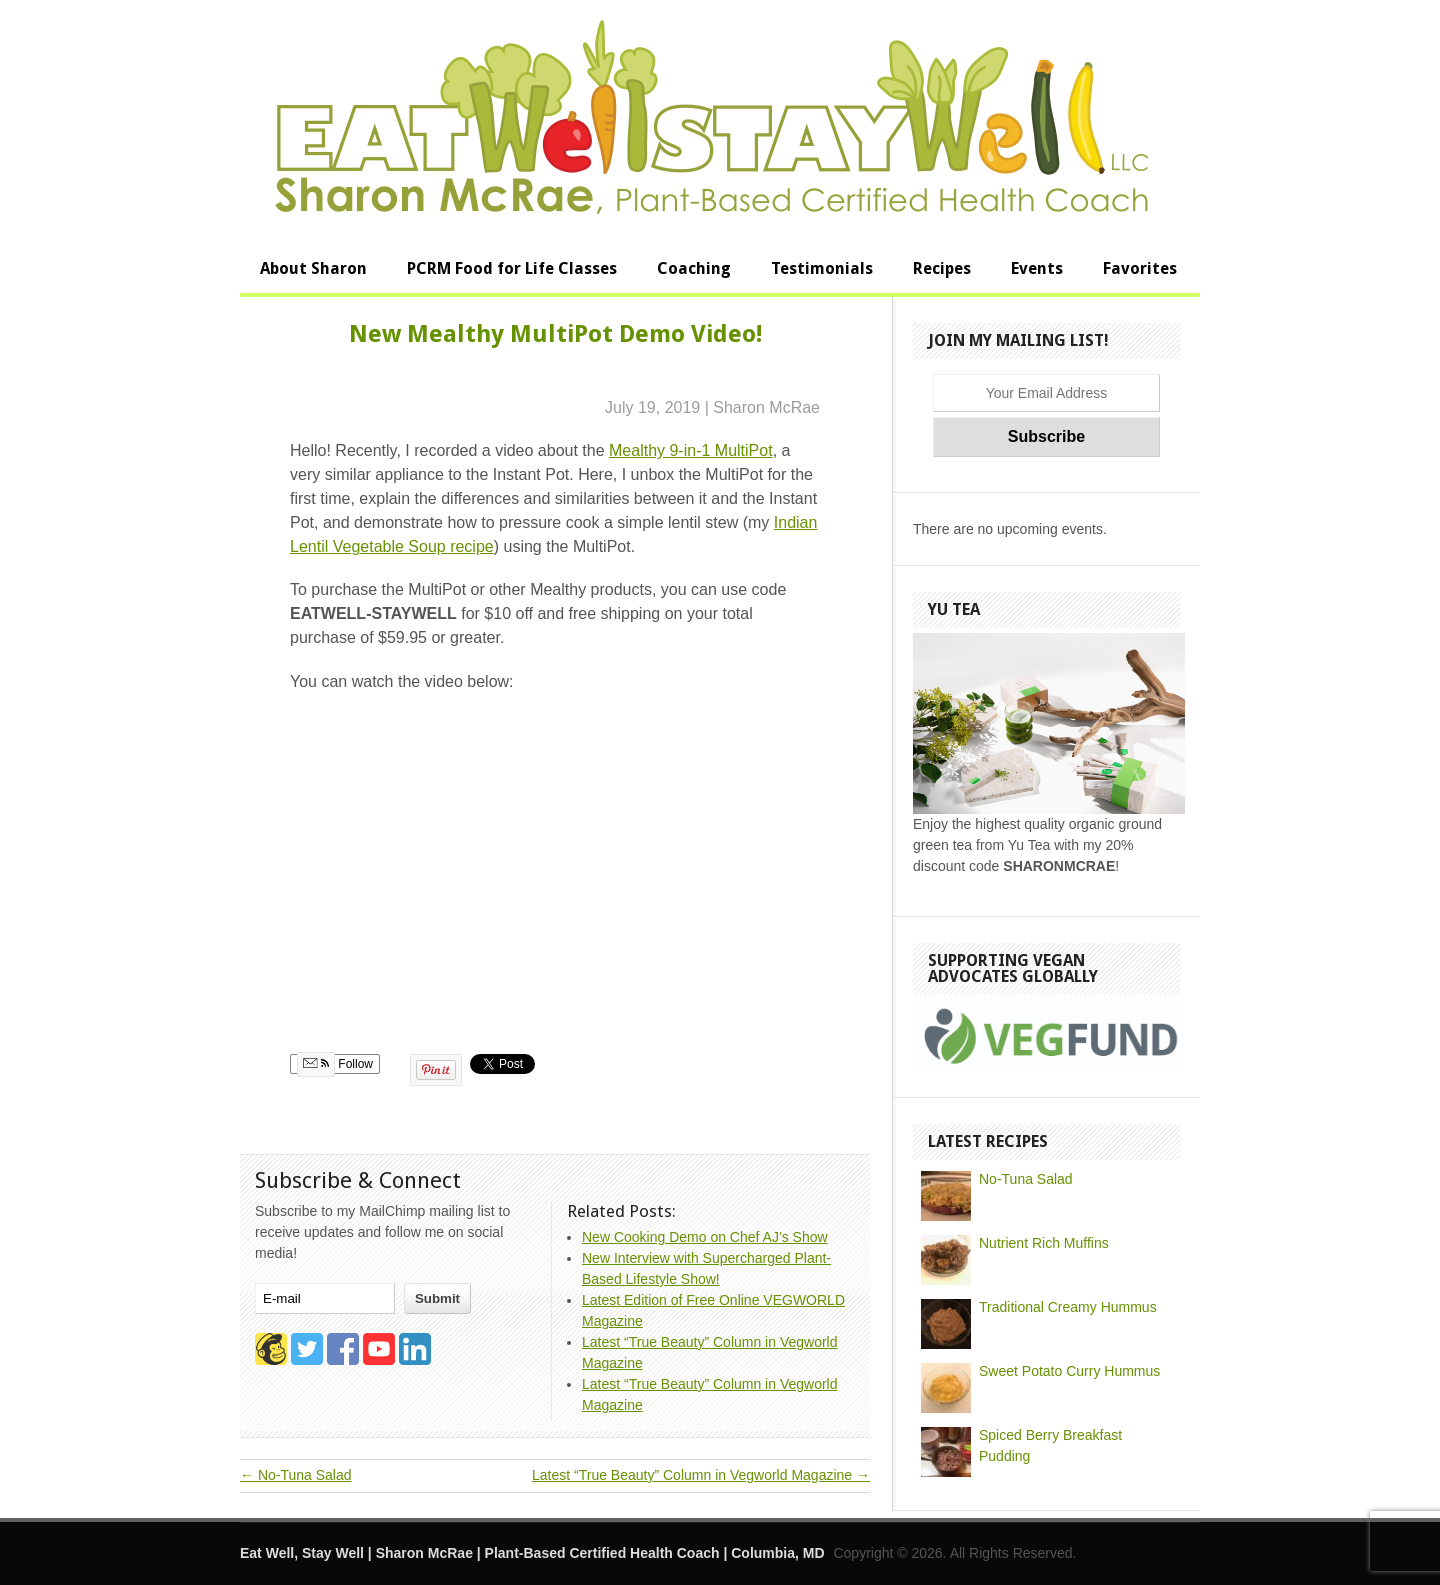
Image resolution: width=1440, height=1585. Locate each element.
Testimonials (822, 268)
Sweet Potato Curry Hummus (1069, 1371)
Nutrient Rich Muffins (1044, 1243)
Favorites (1140, 268)
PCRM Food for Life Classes (512, 268)
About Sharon (313, 268)
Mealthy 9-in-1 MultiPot (691, 450)
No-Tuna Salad (296, 1475)
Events (1037, 268)
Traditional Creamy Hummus (1068, 1307)
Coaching (694, 268)
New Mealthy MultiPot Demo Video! (555, 334)
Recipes (942, 268)
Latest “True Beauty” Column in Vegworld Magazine (701, 1475)
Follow (335, 1064)
